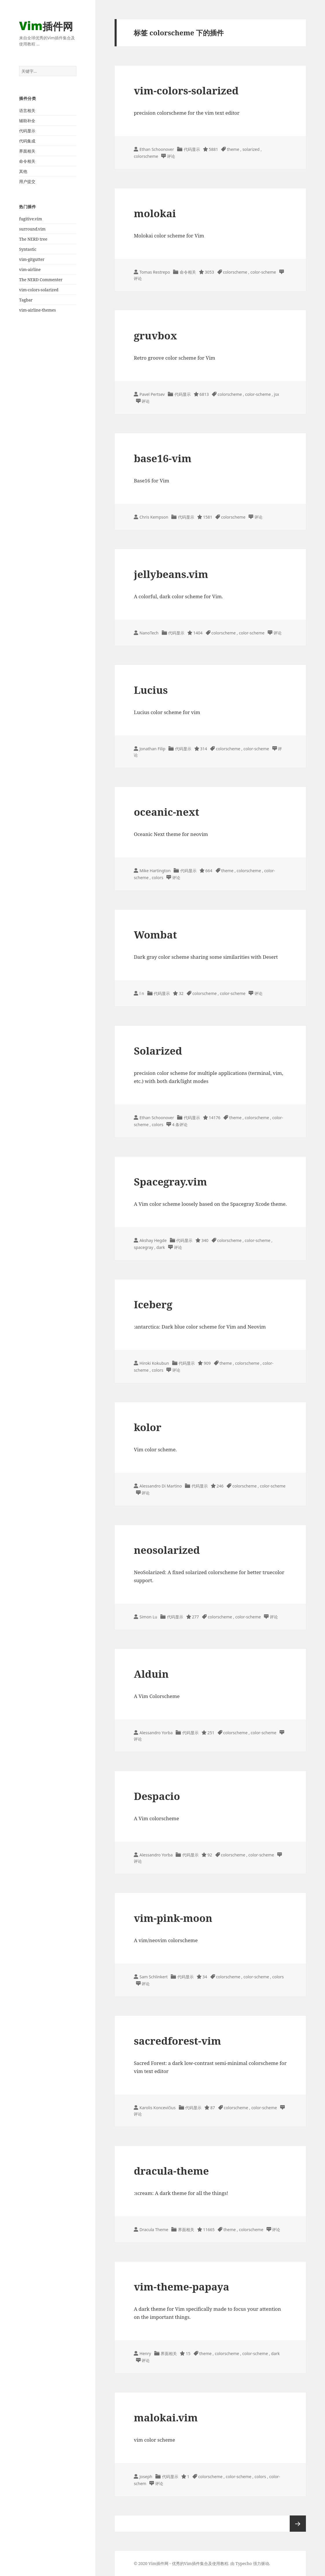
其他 (23, 171)
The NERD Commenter (41, 279)
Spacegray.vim (170, 1181)
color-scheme (263, 272)
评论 (171, 156)
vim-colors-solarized (38, 289)
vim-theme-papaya (181, 2286)
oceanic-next (166, 812)
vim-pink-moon (173, 1918)
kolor (147, 1427)
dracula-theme (171, 2171)
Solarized (158, 1051)
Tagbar (26, 300)
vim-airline (30, 269)
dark (160, 1247)
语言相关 (27, 110)
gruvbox (155, 335)
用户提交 (27, 181)
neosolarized (167, 1550)
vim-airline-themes (37, 310)
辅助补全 (27, 120)
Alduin (151, 1674)
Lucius (151, 690)
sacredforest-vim (177, 2041)
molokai (155, 213)
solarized (251, 149)
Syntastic (27, 249)
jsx (276, 394)
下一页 (298, 2523)
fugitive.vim (30, 219)
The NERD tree (33, 239)
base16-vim (162, 458)
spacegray (143, 1247)
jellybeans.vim (171, 574)
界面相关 (27, 151)
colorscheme (146, 156)
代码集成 (27, 141)
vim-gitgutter (31, 259)
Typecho (244, 2563)
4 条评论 (180, 1124)
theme (233, 149)
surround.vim (32, 229)
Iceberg (153, 1304)
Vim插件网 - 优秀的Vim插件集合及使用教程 (188, 2563)
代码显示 (27, 130)
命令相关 (27, 161)
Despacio (157, 1796)
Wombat (155, 934)
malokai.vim (166, 2417)
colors (157, 877)
